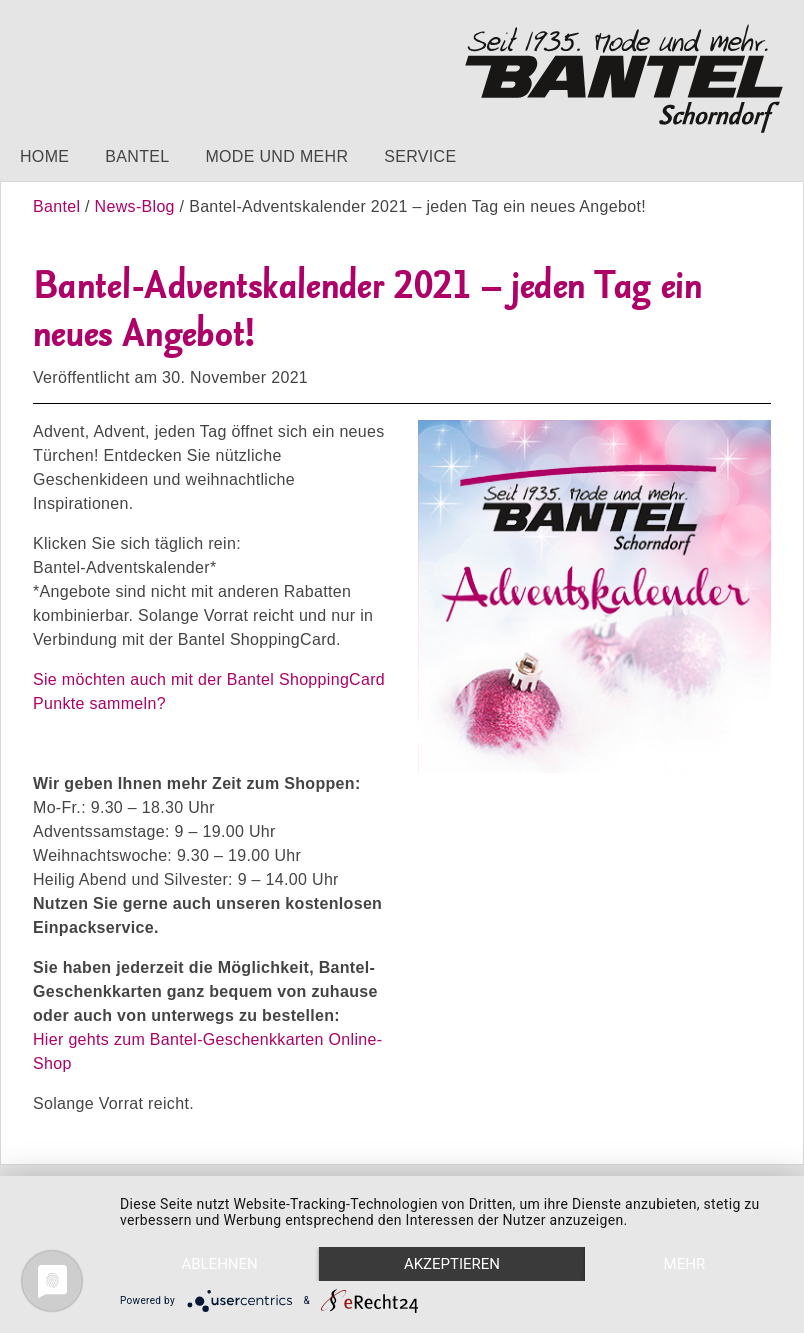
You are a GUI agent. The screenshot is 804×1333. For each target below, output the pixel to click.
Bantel (137, 156)
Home (44, 156)
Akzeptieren (452, 1264)
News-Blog (135, 206)
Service (420, 156)
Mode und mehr (276, 156)
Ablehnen (219, 1264)
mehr (685, 1264)
